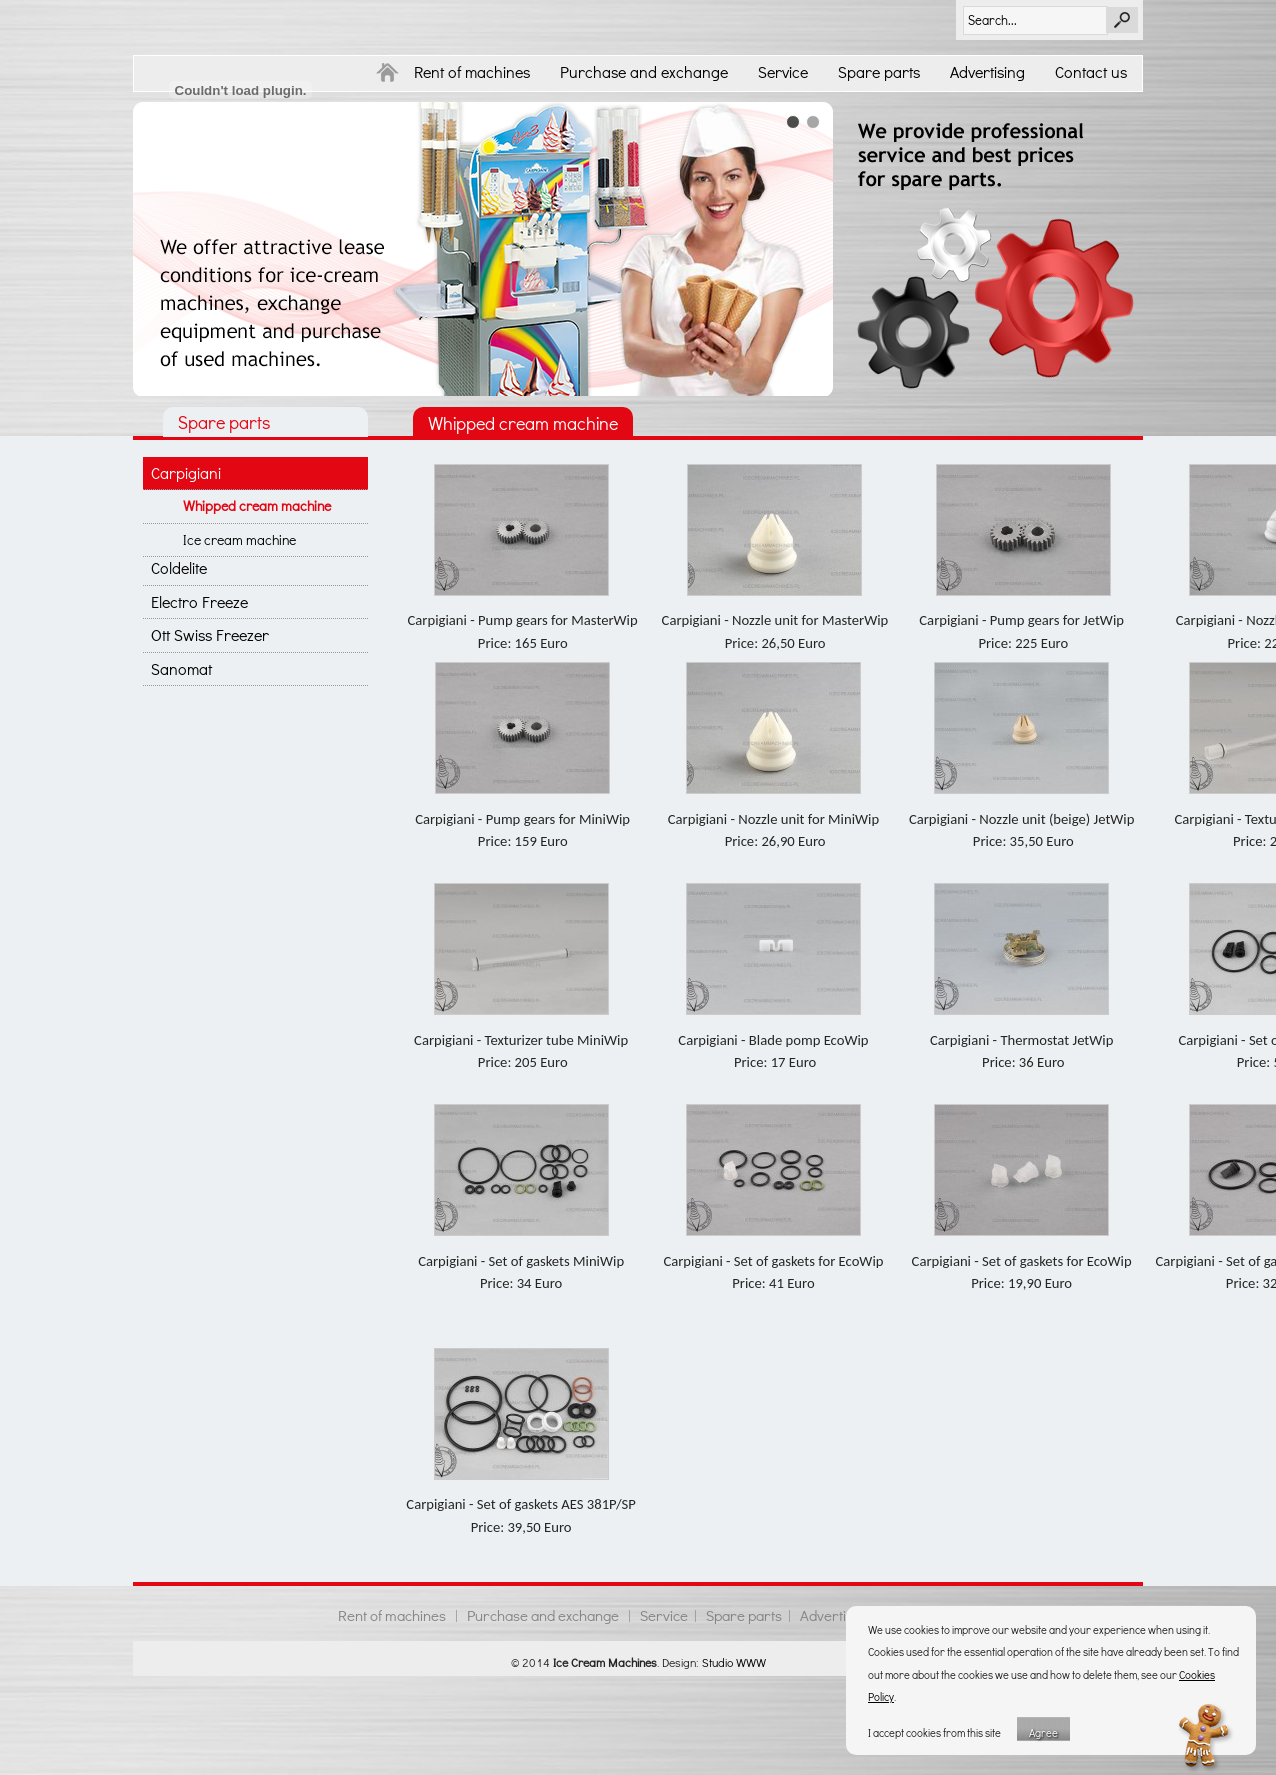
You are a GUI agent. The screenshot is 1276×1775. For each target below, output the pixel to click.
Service (783, 71)
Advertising (987, 71)
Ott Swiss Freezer (210, 634)
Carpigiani (186, 472)
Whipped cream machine (257, 505)
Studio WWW (734, 1662)
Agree (1043, 1732)
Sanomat (181, 668)
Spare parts (879, 71)
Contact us (1091, 71)
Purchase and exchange (644, 71)
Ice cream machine (239, 539)
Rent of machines (472, 71)
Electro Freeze (199, 601)
